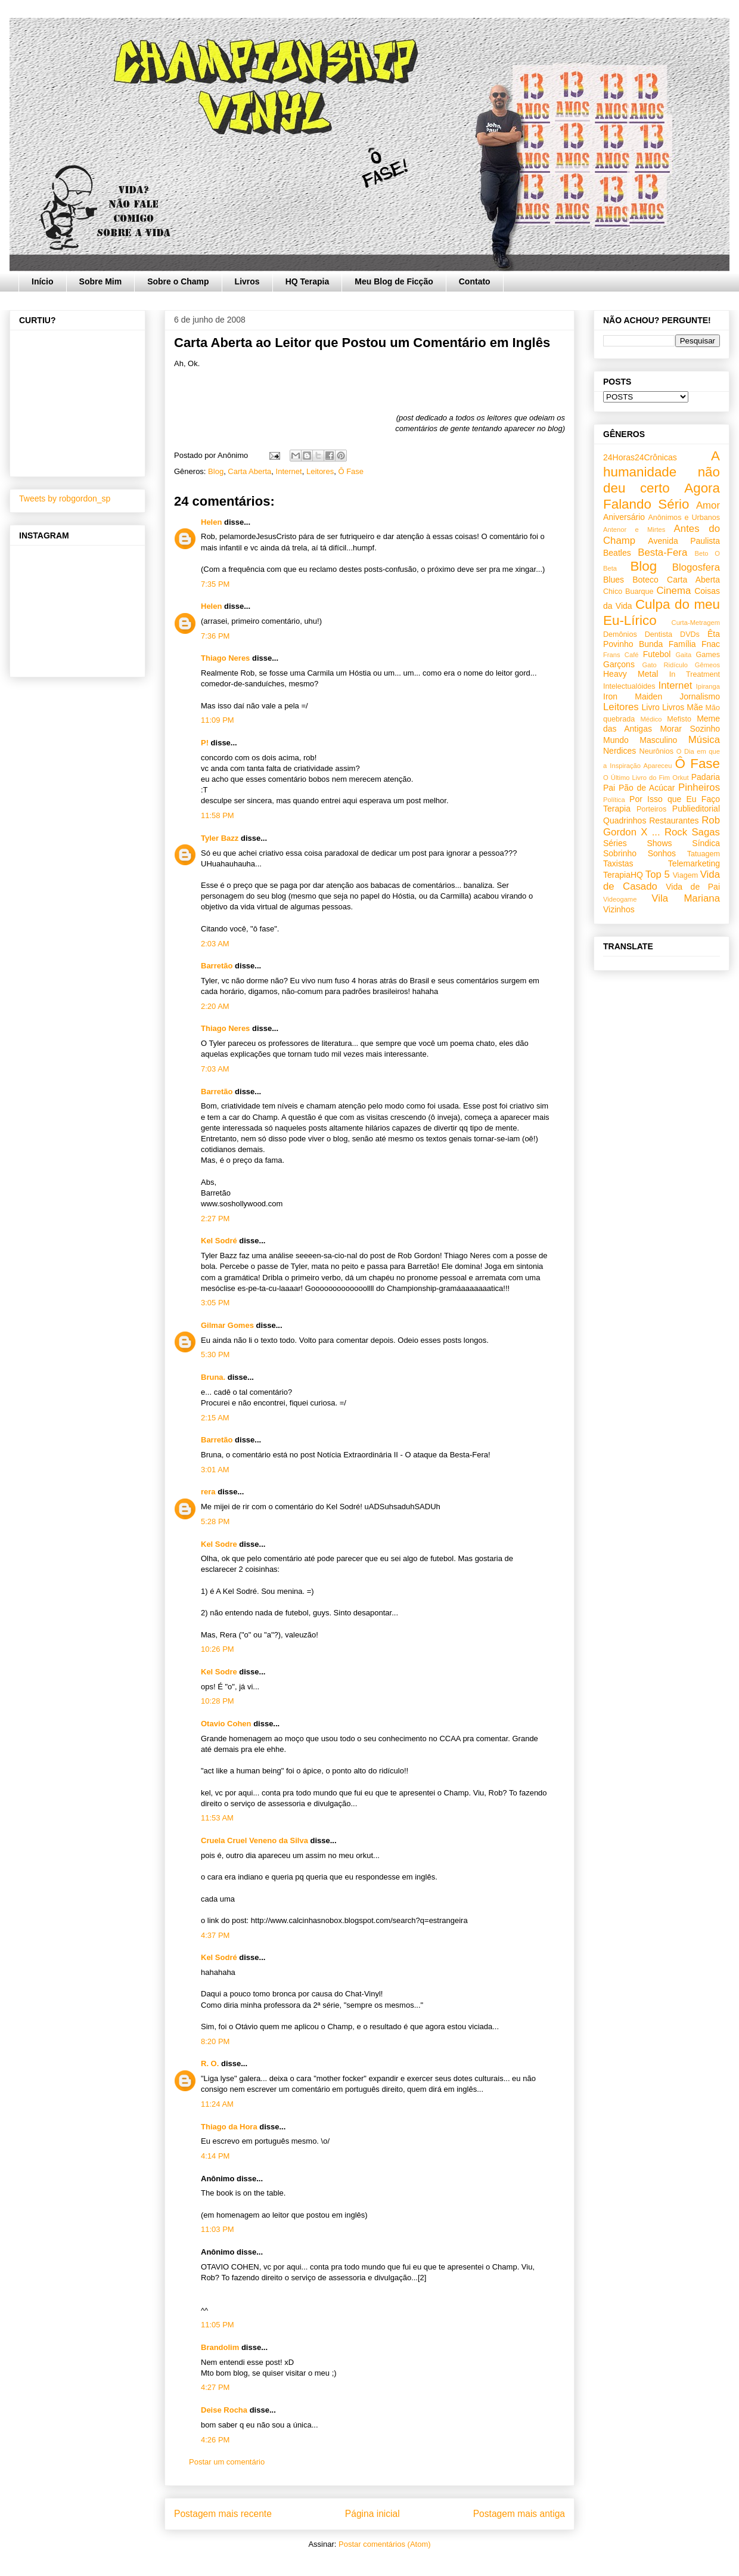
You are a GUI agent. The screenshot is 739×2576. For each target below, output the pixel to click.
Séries (615, 843)
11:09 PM (217, 720)
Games (707, 655)
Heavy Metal (630, 674)
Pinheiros (699, 787)
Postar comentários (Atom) (385, 2544)
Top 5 (657, 874)
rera (208, 1491)
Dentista (658, 634)
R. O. (210, 2063)
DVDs (690, 634)
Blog (215, 471)
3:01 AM (215, 1469)
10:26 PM (217, 1649)
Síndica (706, 843)
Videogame (619, 899)
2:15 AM (215, 1417)
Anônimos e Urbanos (684, 517)
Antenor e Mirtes (634, 529)
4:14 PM (215, 2155)
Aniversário (624, 517)
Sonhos (662, 853)
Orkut (680, 777)
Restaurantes (673, 820)
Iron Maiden (632, 696)
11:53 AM (217, 1817)
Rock (676, 832)
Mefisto (679, 719)
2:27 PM (215, 1218)
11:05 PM (217, 2324)
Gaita (683, 654)
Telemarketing (694, 863)
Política (614, 799)
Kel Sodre (219, 1544)
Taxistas (618, 863)
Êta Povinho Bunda (661, 639)
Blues (613, 579)
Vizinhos (619, 909)
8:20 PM (215, 2041)
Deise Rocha (224, 2409)
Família (682, 644)
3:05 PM (215, 1302)
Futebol (657, 654)
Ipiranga (708, 686)
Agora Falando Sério (661, 496)
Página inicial (372, 2514)
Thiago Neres (225, 658)
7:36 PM (215, 635)
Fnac (710, 644)
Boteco (645, 579)
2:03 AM (215, 943)
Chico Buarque (628, 591)
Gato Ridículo (664, 664)
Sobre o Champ (178, 281)
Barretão (216, 965)
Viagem (685, 875)
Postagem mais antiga (519, 2514)
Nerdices (619, 751)
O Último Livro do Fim (636, 777)
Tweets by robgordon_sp (64, 498)
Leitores (320, 471)
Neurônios (656, 751)
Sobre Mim (100, 281)
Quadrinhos (624, 820)
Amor (708, 505)
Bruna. (213, 1377)
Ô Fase (351, 471)
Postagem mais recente (223, 2514)
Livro (651, 707)
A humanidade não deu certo (661, 472)
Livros (247, 281)
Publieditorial (696, 808)
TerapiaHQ (623, 875)
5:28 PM (215, 1521)
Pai (609, 787)
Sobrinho (619, 853)
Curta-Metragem (696, 622)
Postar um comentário (227, 2461)
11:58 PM (217, 815)
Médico (651, 719)
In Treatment (694, 674)
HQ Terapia (307, 281)
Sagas (705, 832)
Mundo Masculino (640, 740)
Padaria (705, 777)
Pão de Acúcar (647, 787)
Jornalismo (699, 696)
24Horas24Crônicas (640, 457)
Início (43, 281)
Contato (474, 281)
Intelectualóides (629, 686)
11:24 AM (217, 2104)
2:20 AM (215, 1006)
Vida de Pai (693, 886)
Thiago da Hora (229, 2126)
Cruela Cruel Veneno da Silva (254, 1840)
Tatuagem (703, 854)
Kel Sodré (219, 1240)
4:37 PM (215, 1935)
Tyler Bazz (219, 838)
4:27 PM (215, 2387)
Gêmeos (707, 664)
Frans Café (620, 654)
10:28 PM (217, 1700)
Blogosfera (696, 567)
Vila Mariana (685, 898)
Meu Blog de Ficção (394, 281)
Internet (289, 471)
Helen (211, 522)
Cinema (673, 590)
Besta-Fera (662, 552)
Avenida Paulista (684, 541)
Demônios (620, 634)
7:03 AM (215, 1068)
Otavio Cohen (226, 1723)
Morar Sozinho (690, 728)
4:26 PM (215, 2439)
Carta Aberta (249, 471)
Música (704, 739)
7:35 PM (215, 584)
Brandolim (220, 2347)
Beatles (617, 553)
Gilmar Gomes (227, 1325)
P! (205, 742)
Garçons (619, 664)
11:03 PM (217, 2229)
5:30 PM (215, 1354)
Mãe (695, 707)
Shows (659, 843)
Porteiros (651, 809)
